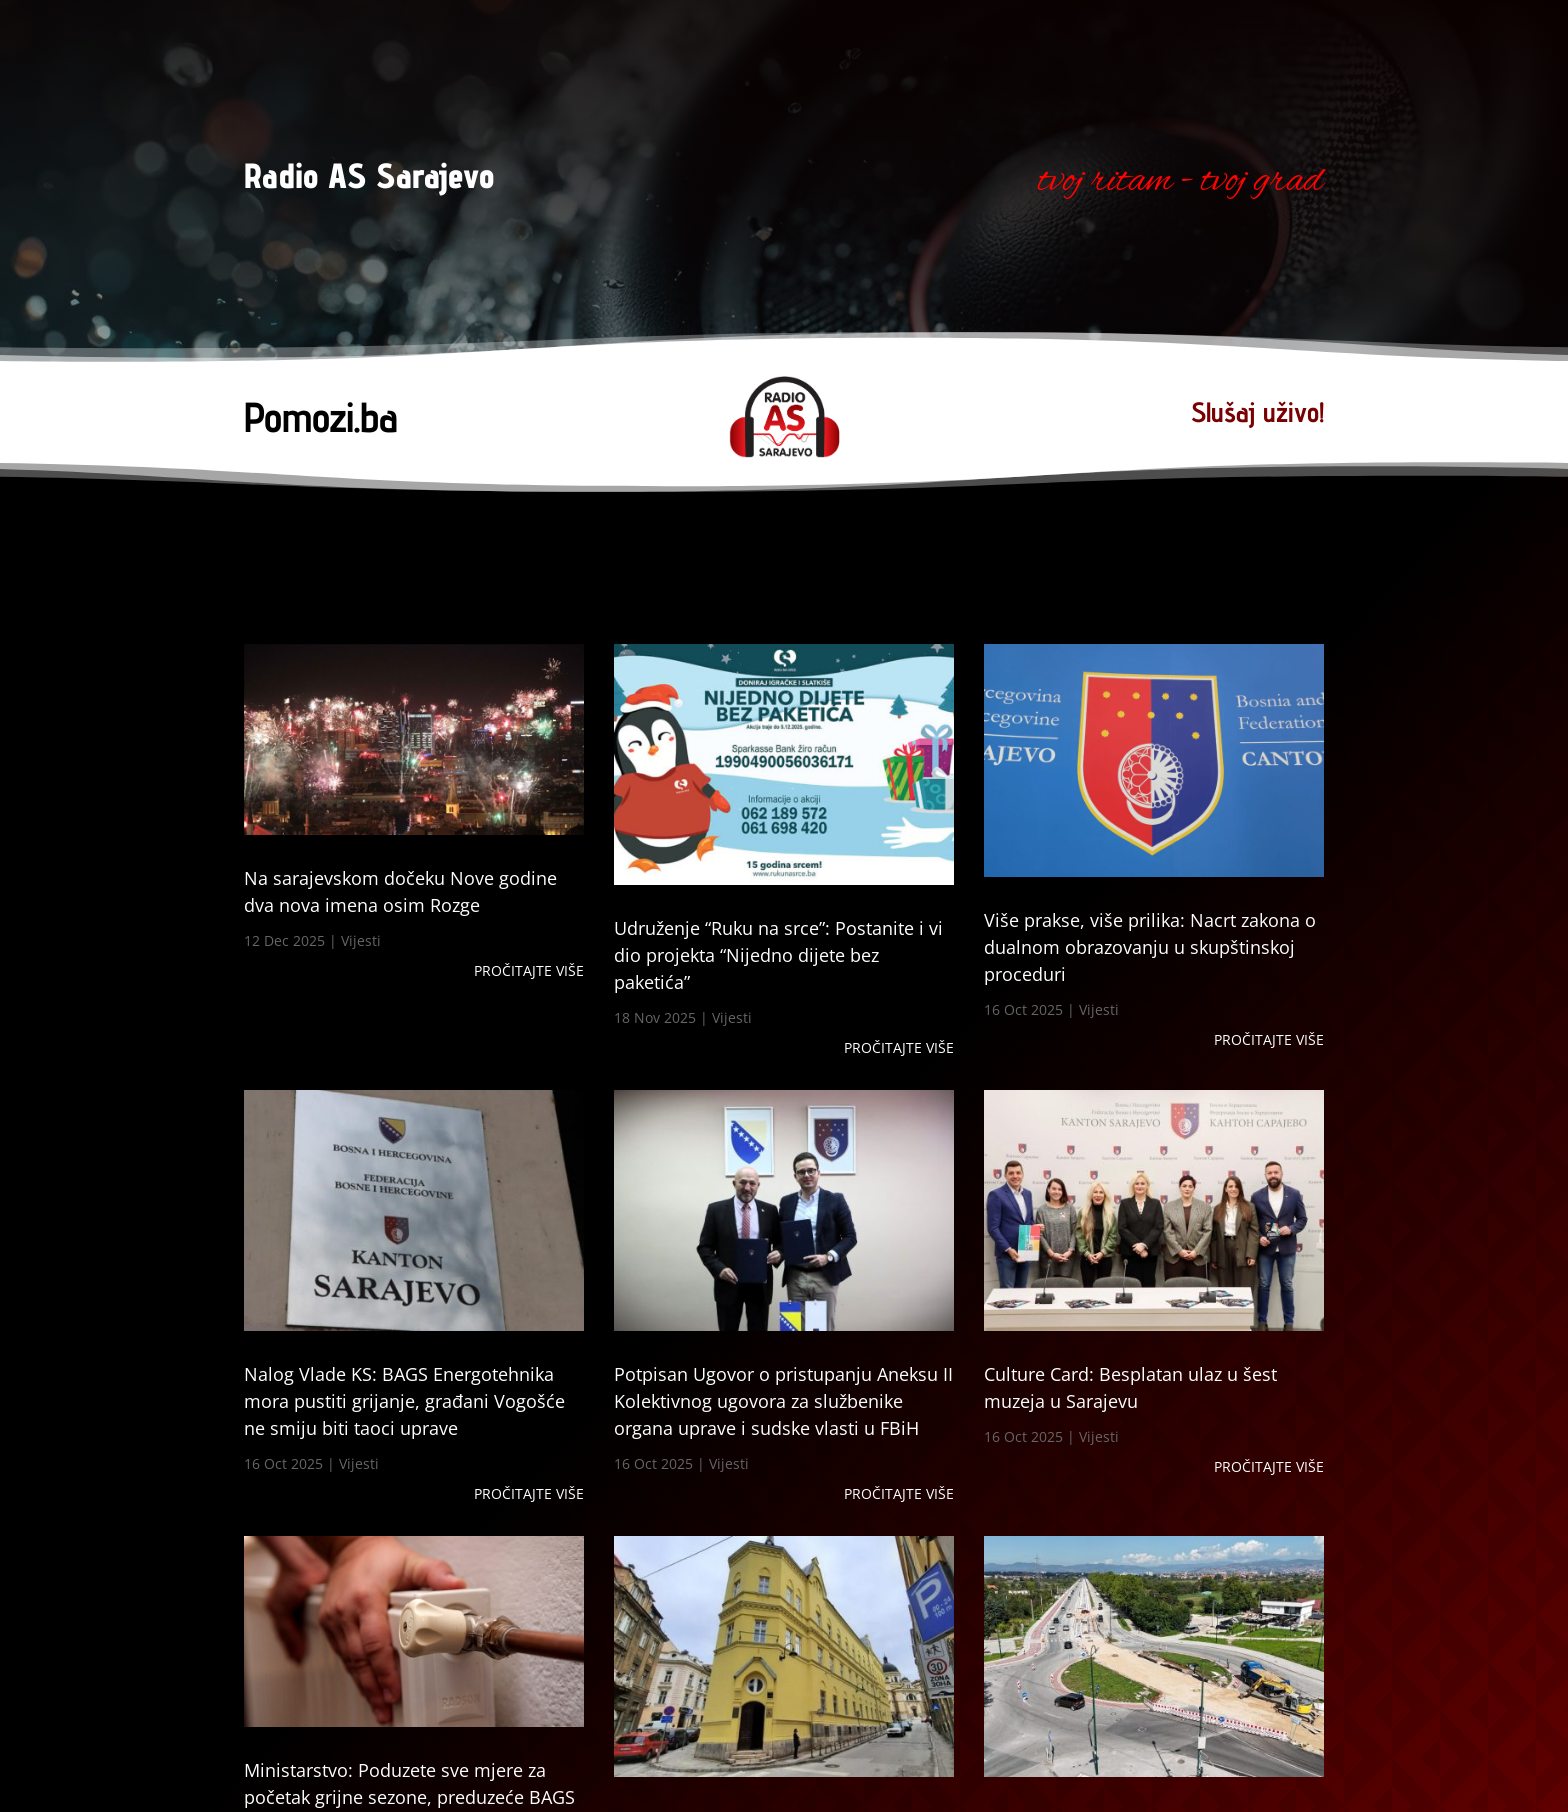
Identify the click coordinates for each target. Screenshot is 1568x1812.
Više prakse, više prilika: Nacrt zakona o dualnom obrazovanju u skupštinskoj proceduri (1150, 947)
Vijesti (361, 940)
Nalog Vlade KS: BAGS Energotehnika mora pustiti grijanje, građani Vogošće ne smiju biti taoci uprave (404, 1401)
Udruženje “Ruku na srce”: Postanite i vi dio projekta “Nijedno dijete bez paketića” (778, 955)
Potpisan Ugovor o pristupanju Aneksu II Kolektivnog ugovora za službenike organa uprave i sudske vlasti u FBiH (783, 1401)
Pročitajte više (529, 970)
